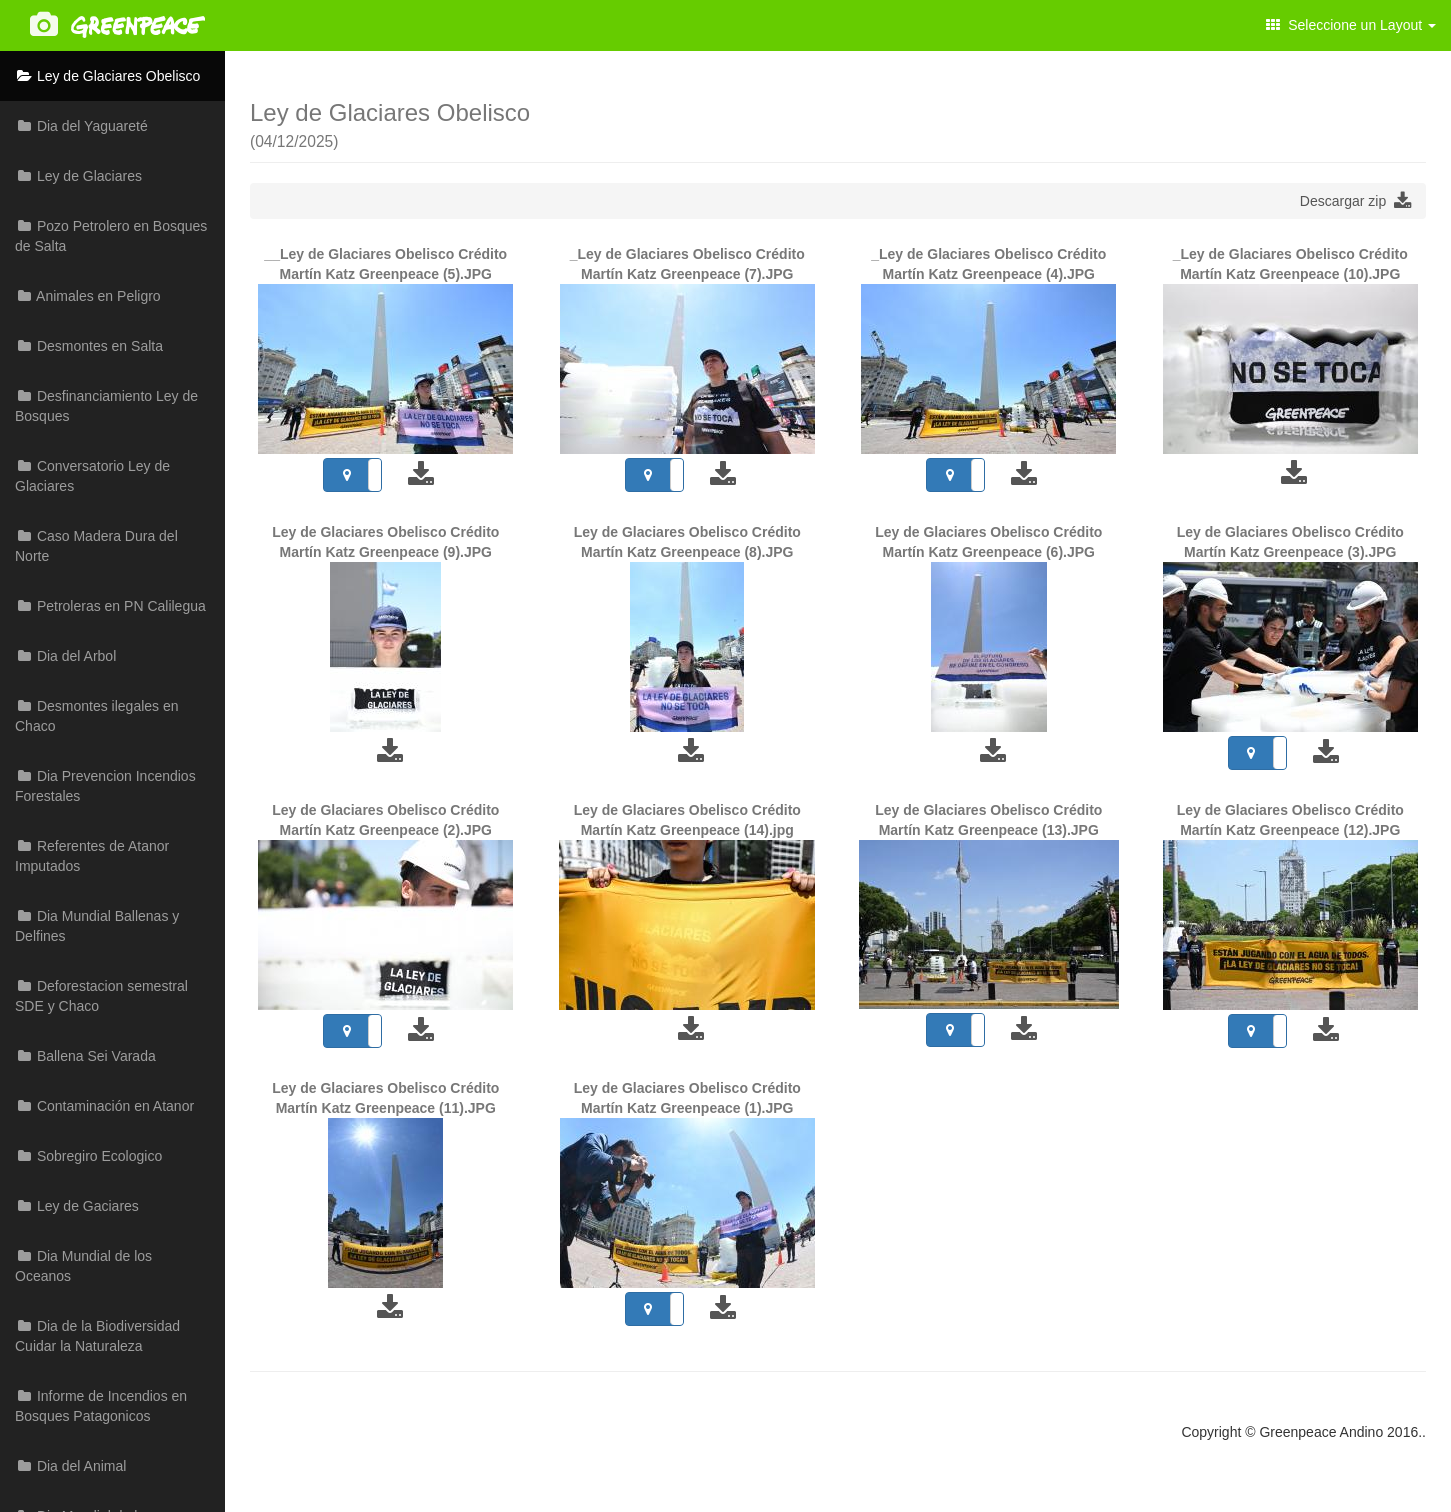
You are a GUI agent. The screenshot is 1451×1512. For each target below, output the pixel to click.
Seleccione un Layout (1351, 25)
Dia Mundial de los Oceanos (83, 1266)
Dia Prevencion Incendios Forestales (105, 786)
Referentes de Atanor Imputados (92, 856)
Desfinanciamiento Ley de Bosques (106, 406)
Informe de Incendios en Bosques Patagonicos (101, 1406)
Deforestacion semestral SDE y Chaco (101, 996)
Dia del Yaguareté (81, 126)
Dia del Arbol (65, 656)
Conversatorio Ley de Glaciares (92, 476)
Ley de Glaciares (78, 176)
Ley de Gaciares (77, 1206)
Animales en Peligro (88, 296)
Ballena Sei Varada (85, 1056)
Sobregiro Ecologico (88, 1156)
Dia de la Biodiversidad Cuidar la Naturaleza (97, 1336)
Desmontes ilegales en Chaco (97, 716)
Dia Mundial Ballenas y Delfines (97, 926)
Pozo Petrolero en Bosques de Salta (111, 236)
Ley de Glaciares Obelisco (107, 76)
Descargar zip (1355, 201)
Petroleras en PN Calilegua (110, 606)
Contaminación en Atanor (104, 1106)
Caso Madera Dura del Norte (96, 546)
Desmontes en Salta (89, 346)
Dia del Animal (70, 1466)
